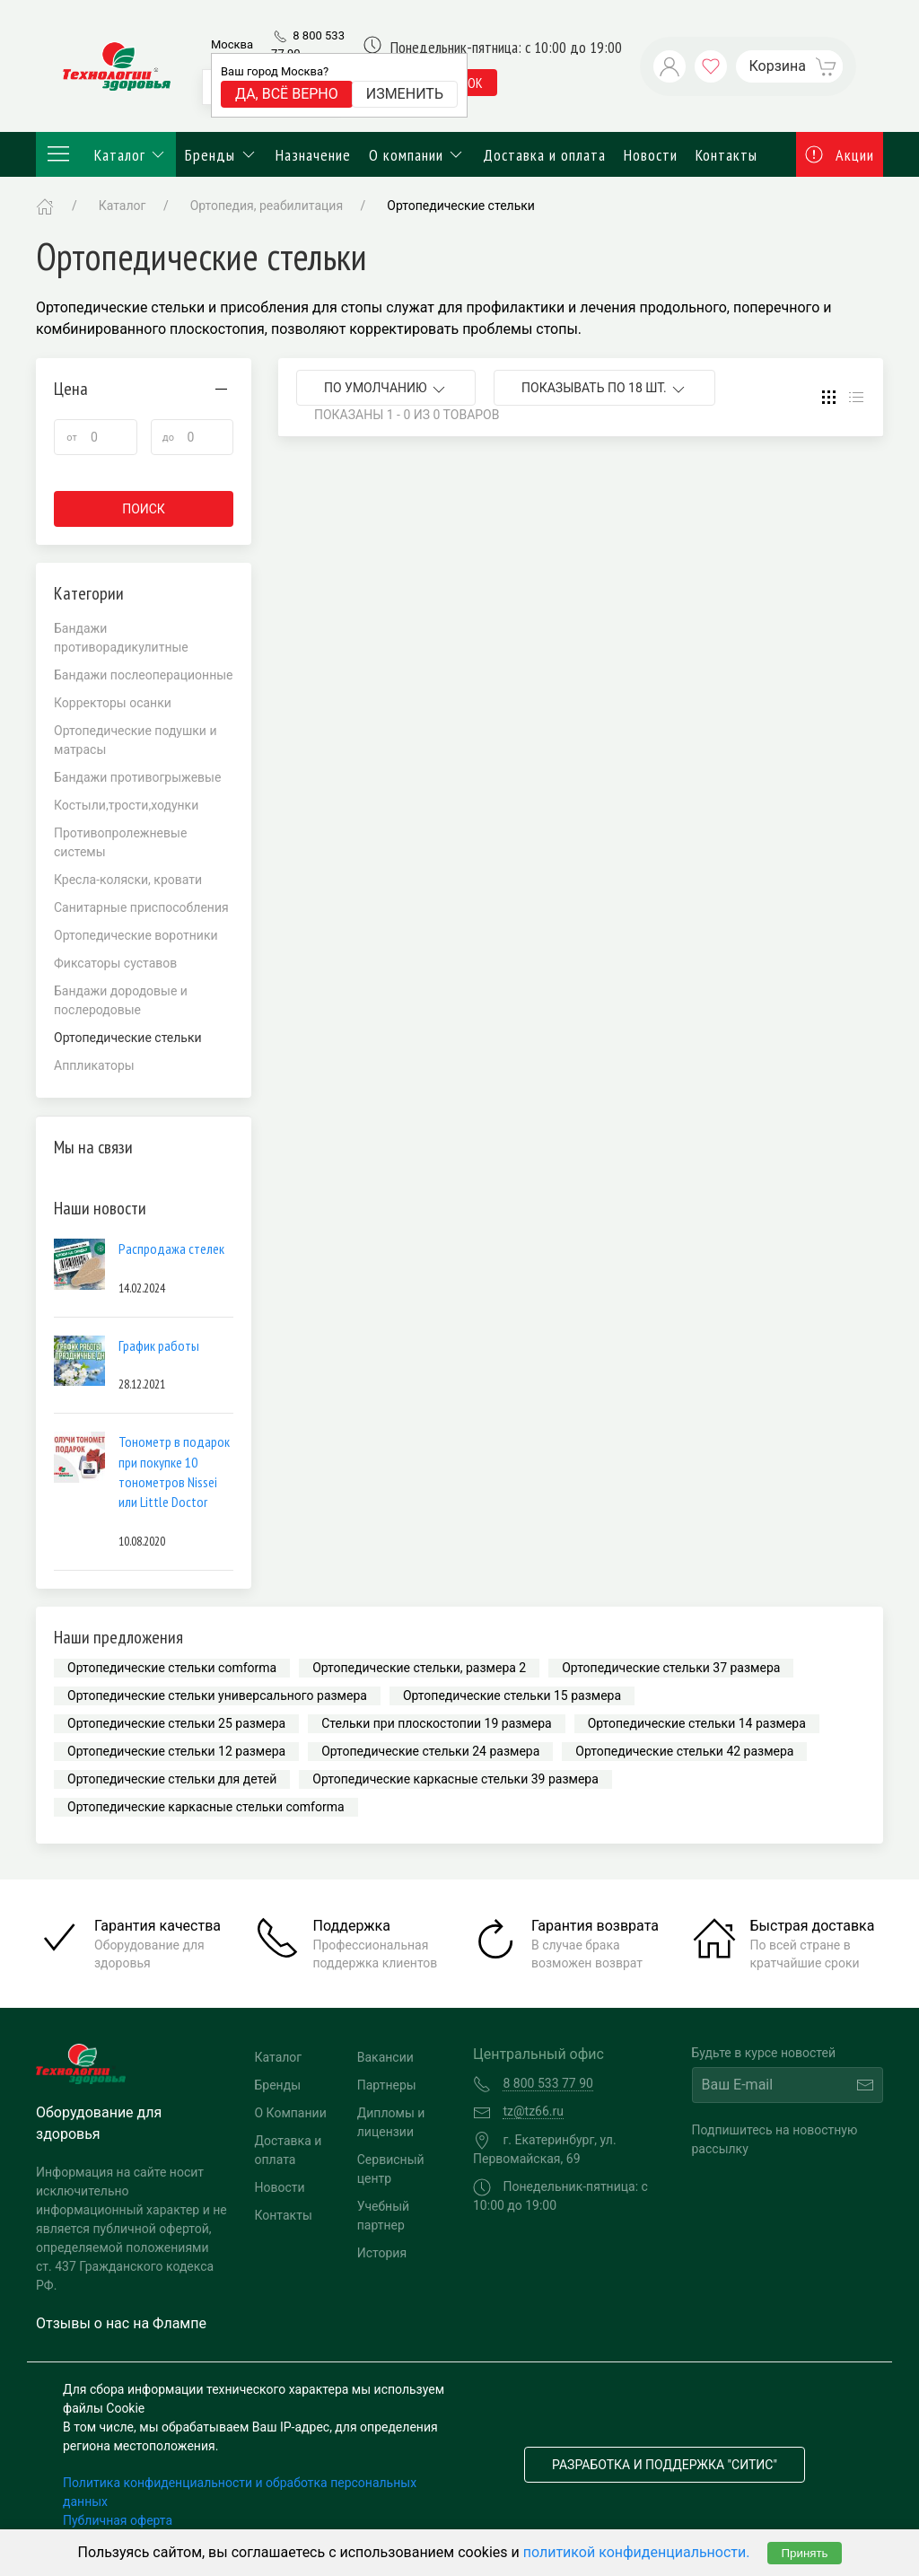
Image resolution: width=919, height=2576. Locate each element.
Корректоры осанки (112, 703)
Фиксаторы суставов (115, 963)
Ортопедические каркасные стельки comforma (206, 1807)
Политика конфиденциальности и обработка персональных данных (239, 2492)
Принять (804, 2553)
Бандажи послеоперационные (143, 675)
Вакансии (385, 2057)
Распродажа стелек (171, 1248)
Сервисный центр (390, 2169)
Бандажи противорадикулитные (121, 637)
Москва (232, 44)
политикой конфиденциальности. (636, 2552)
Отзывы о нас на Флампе (121, 2323)
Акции (840, 155)
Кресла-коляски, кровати (128, 879)
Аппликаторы (94, 1065)
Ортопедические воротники (136, 935)
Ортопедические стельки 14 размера (697, 1723)
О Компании (291, 2113)
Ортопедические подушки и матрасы (135, 740)
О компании (417, 155)
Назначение (313, 155)
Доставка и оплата (544, 155)
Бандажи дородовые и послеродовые (121, 1000)
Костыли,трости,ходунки (126, 805)
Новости (651, 155)
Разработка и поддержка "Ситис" (664, 2465)
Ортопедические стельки (461, 205)
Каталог (106, 154)
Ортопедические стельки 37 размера (671, 1667)
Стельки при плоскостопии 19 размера (436, 1723)
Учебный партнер (383, 2215)
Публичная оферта (117, 2520)
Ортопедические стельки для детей (171, 1779)
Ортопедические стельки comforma (171, 1667)
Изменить (404, 93)
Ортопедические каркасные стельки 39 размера (455, 1779)
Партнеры (386, 2085)
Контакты (726, 155)
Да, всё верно (286, 93)
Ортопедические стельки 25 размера (176, 1723)
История (382, 2253)
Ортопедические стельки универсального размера (217, 1695)
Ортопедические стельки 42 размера (684, 1751)
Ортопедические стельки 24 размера (430, 1751)
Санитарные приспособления (141, 907)
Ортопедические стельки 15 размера (512, 1695)
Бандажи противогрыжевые (137, 777)
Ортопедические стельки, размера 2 (419, 1667)
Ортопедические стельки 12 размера (176, 1751)
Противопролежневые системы (120, 842)
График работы (158, 1345)
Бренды (221, 155)
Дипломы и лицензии (391, 2122)
